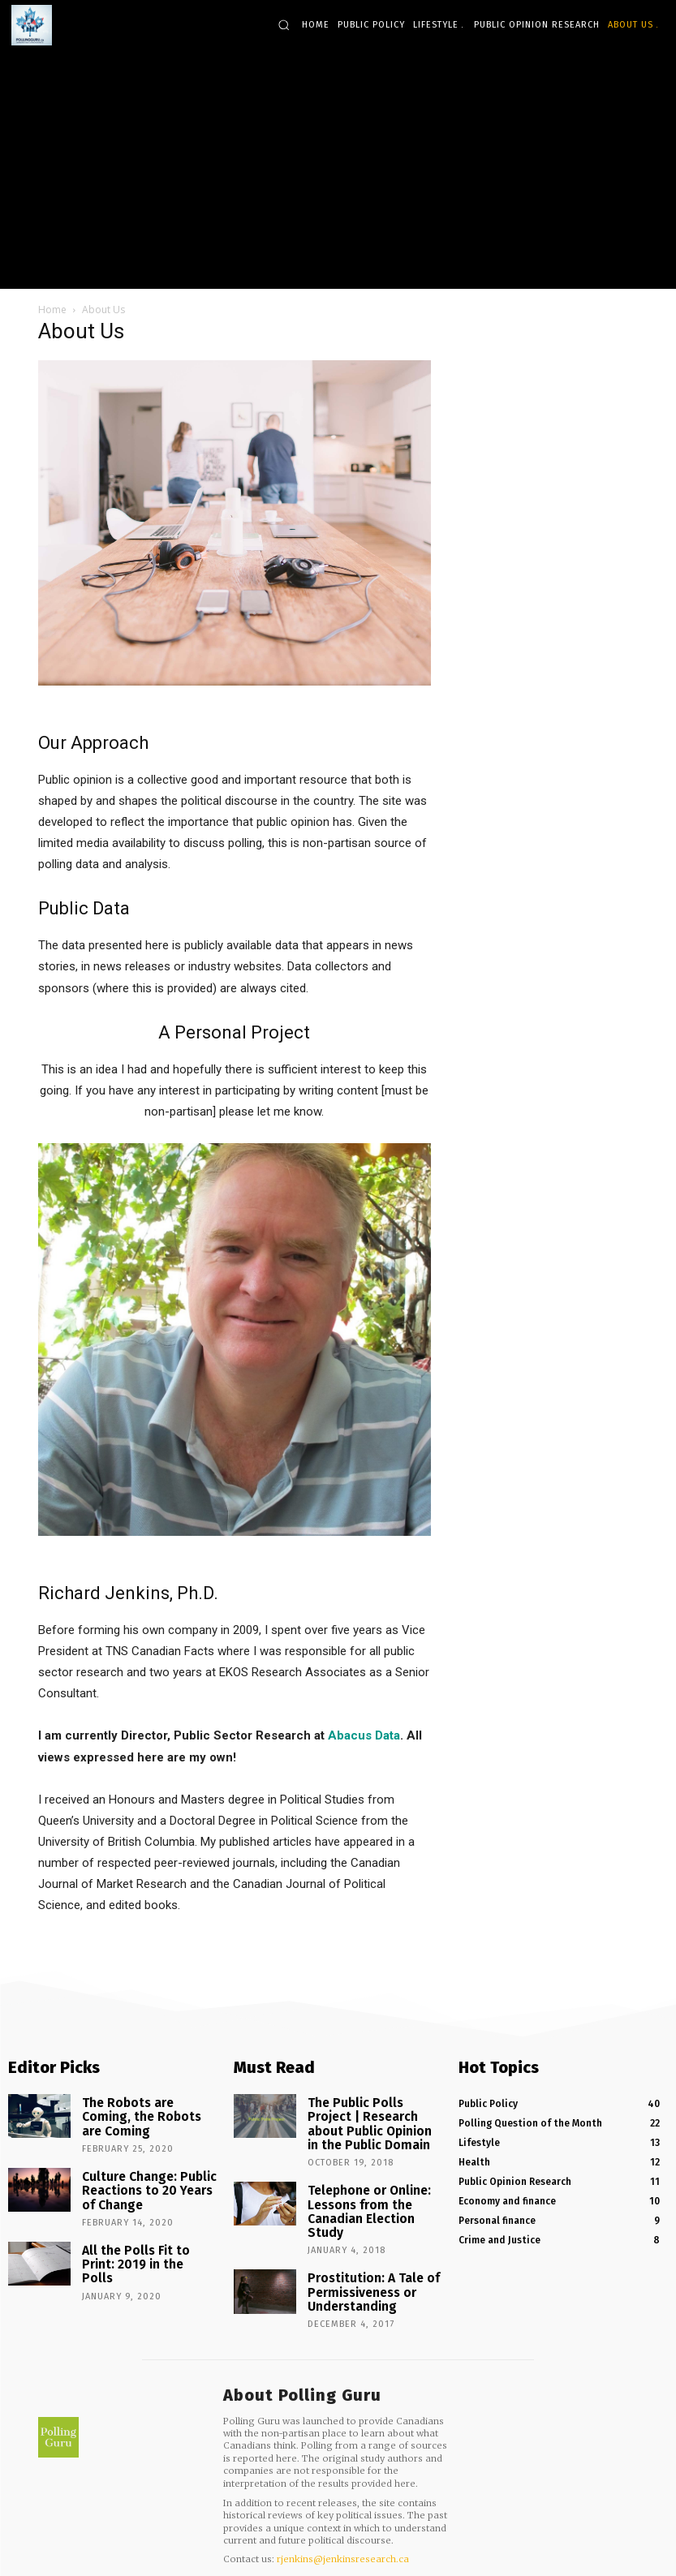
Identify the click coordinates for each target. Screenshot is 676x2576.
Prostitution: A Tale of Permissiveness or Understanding (361, 2249)
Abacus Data (364, 1735)
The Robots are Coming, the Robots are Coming (148, 2106)
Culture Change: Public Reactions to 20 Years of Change (141, 2171)
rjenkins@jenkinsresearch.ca (343, 2512)
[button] (283, 25)
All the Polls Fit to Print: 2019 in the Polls (140, 2230)
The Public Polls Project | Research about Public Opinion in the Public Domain (368, 2117)
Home (52, 309)
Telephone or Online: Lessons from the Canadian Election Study (372, 2186)
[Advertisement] (338, 167)
